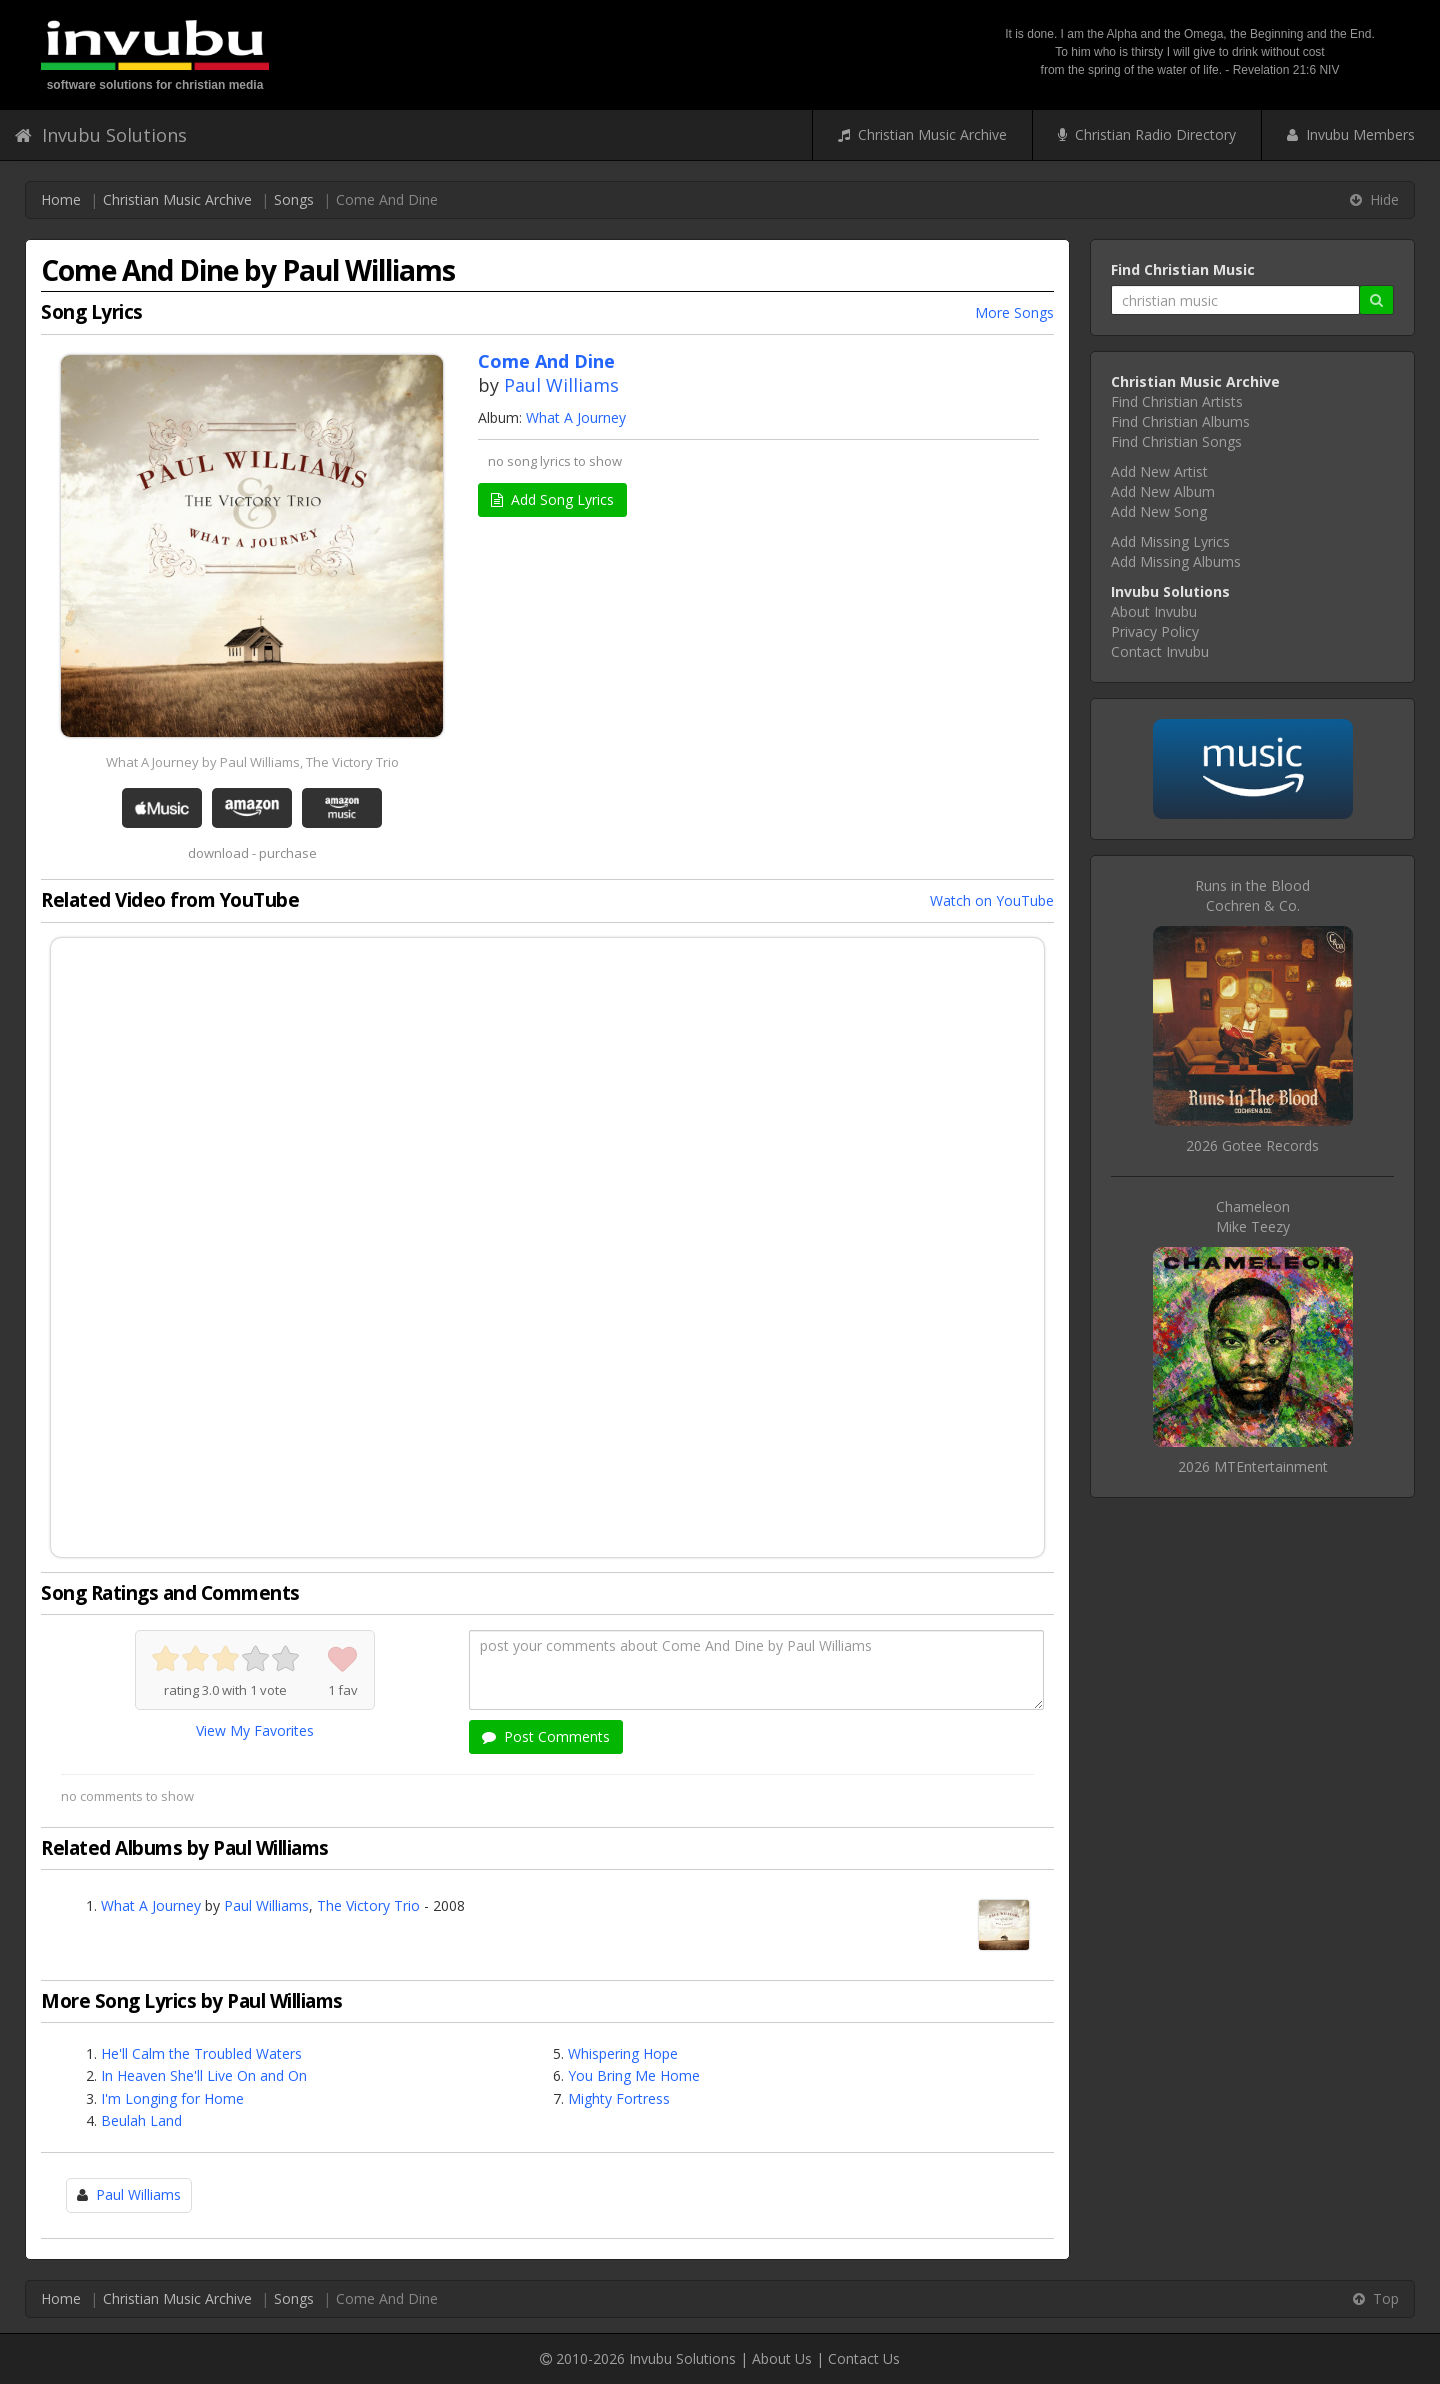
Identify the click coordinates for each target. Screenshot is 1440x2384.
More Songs (1014, 312)
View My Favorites (255, 1730)
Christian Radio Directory (1147, 134)
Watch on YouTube (992, 900)
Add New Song (1159, 511)
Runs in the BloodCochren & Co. (1252, 895)
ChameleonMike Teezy (1253, 1216)
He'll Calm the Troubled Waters (201, 2053)
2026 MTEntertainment (1253, 1466)
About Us (782, 2358)
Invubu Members (1351, 134)
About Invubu (1154, 611)
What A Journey (576, 417)
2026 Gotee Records (1252, 1145)
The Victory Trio (368, 1905)
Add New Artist (1159, 471)
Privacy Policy (1155, 631)
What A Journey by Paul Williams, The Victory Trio (252, 762)
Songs (294, 199)
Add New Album (1163, 491)
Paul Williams (561, 385)
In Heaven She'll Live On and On (204, 2075)
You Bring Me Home (634, 2075)
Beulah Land (141, 2120)
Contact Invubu (1160, 651)
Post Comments (546, 1736)
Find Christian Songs (1176, 441)
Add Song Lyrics (552, 499)
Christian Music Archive (922, 134)
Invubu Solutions (101, 135)
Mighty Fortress (619, 2098)
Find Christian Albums (1180, 421)
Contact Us (864, 2358)
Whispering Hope (623, 2053)
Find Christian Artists (1177, 401)
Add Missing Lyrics (1170, 541)
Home (61, 199)
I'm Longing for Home (172, 2098)
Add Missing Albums (1176, 561)
